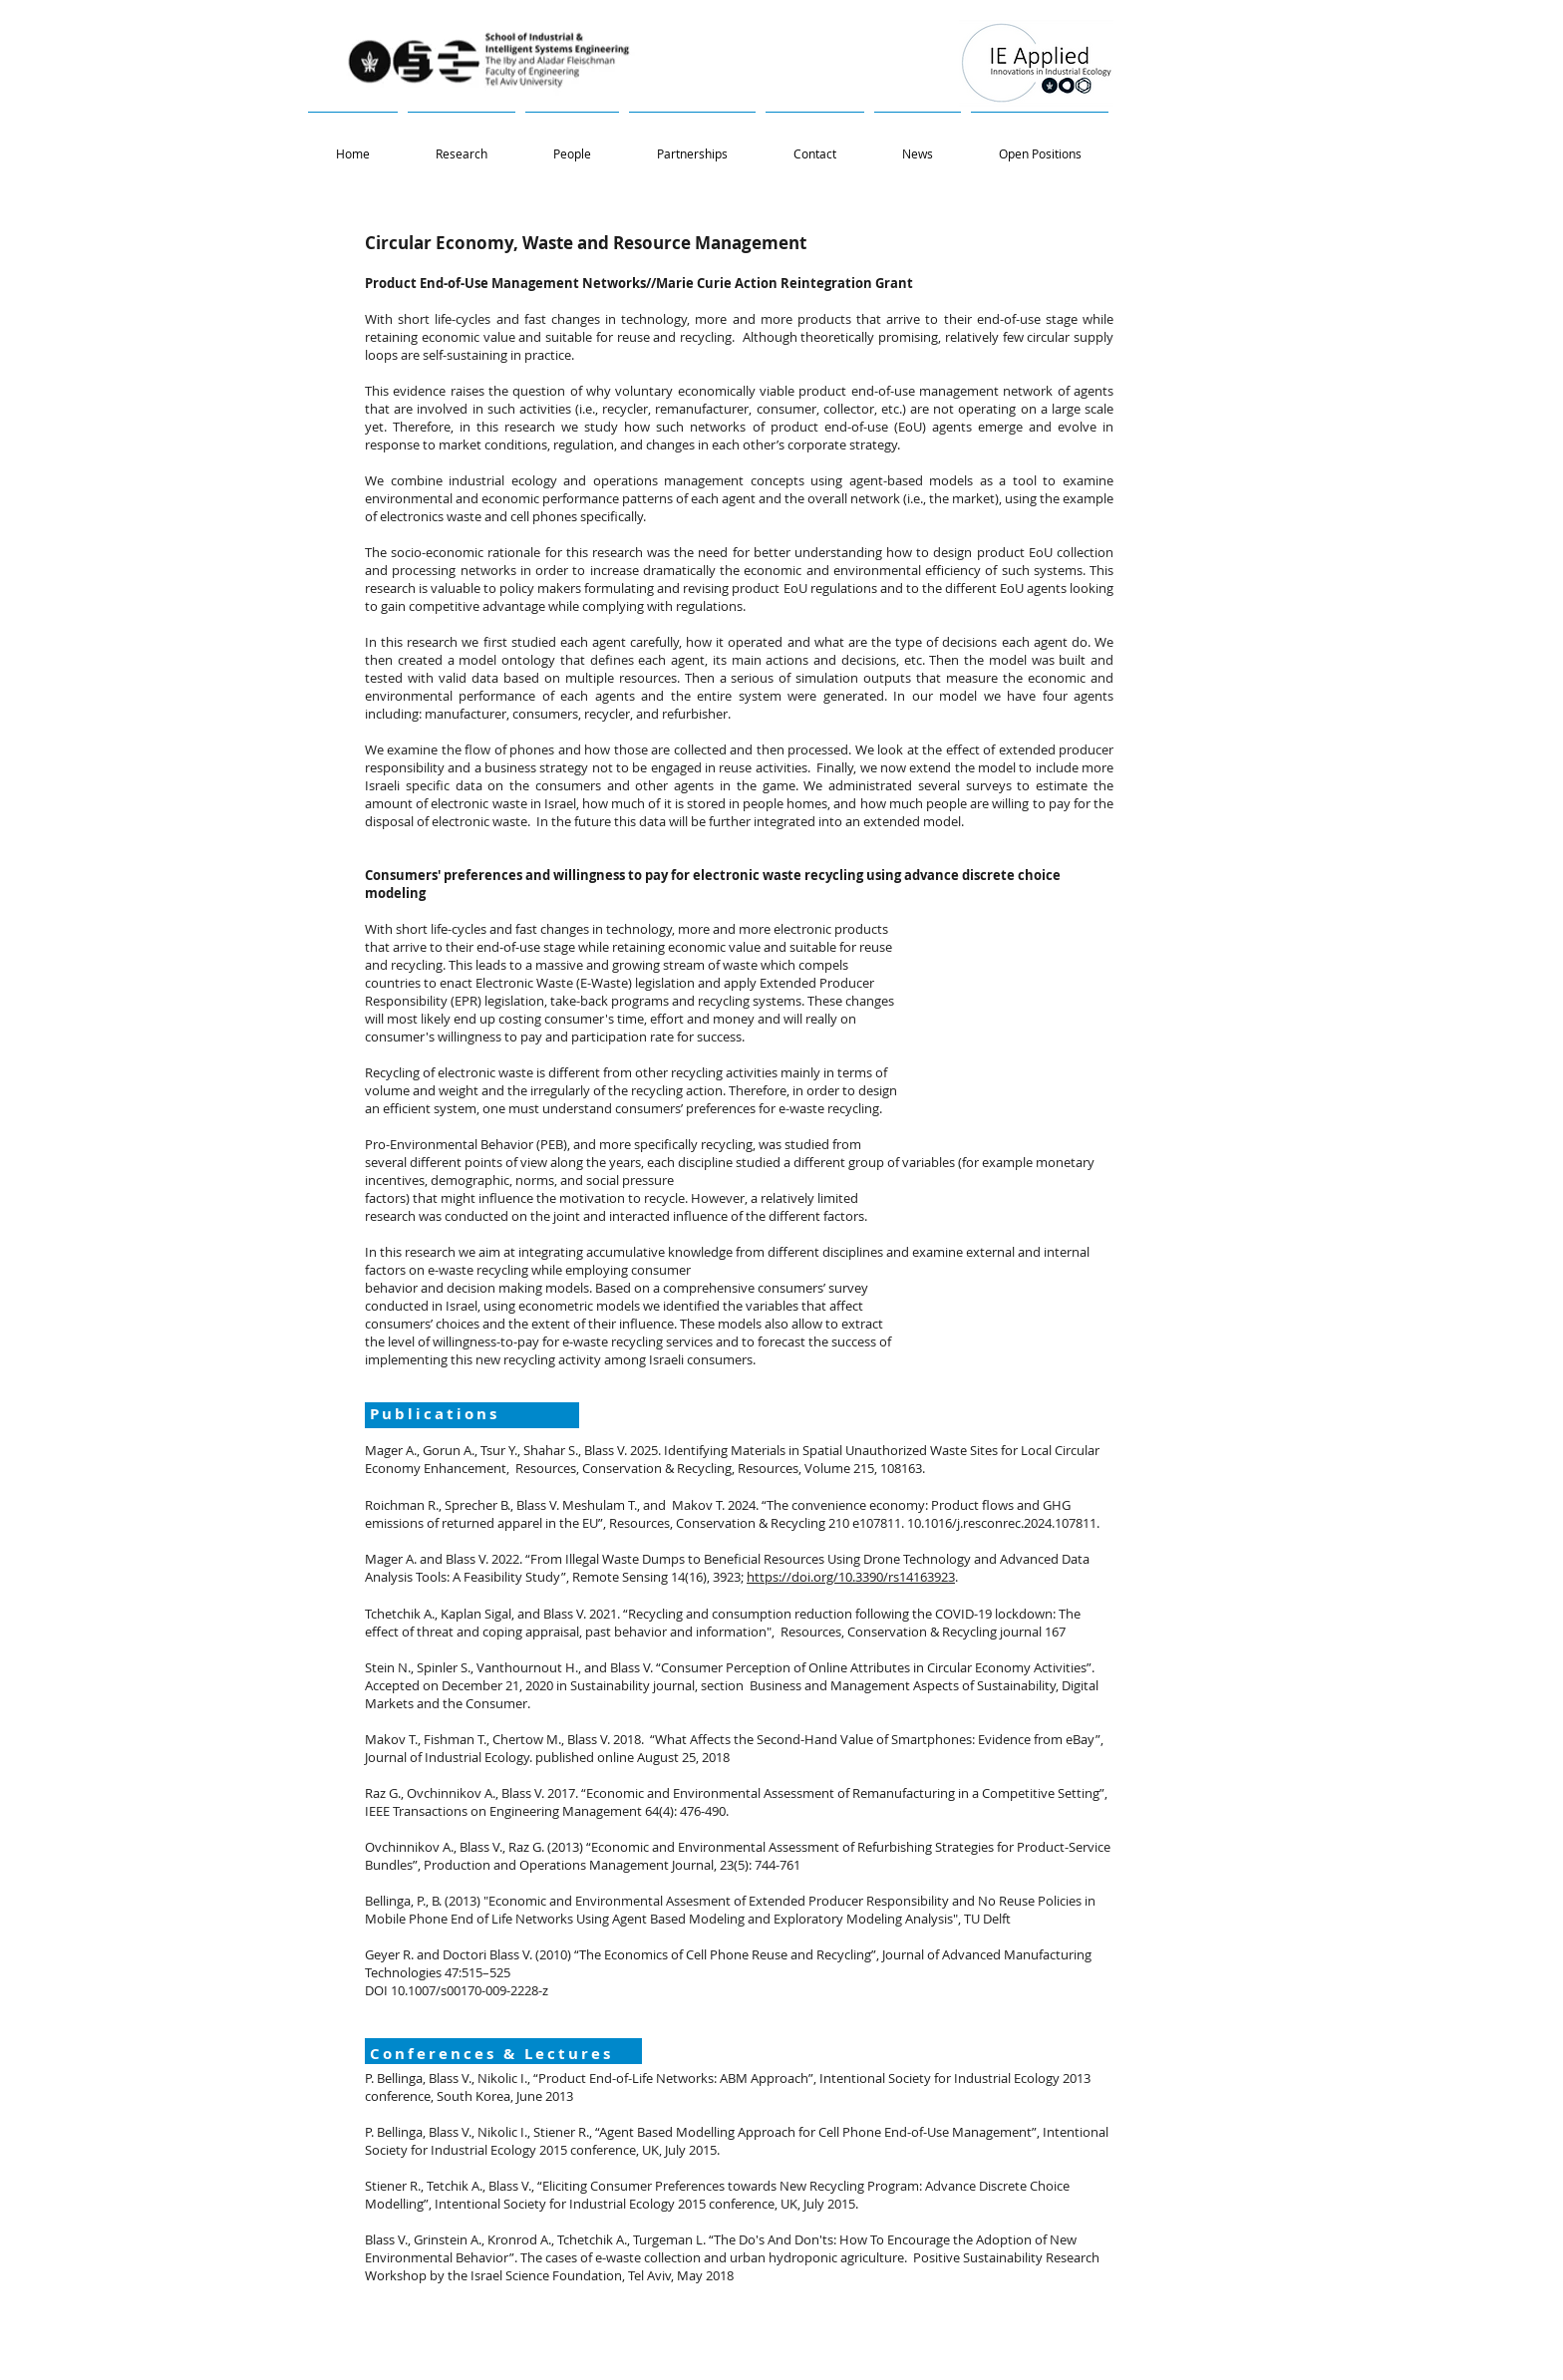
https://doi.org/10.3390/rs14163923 (851, 1577)
